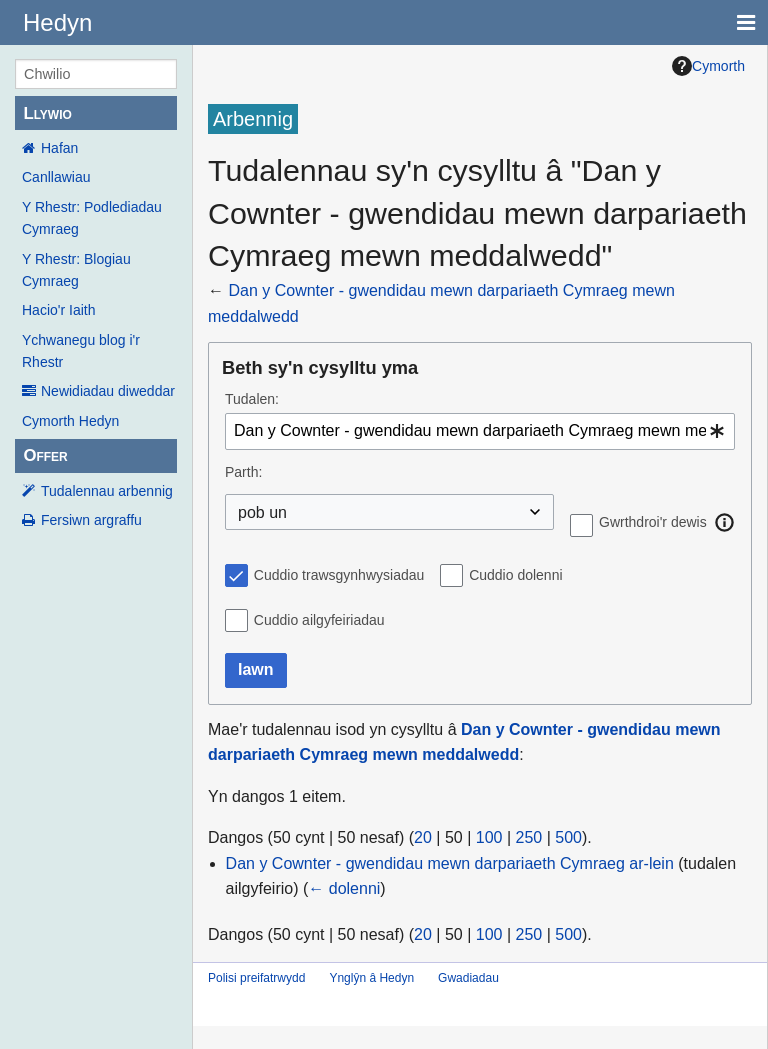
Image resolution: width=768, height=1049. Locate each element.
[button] (725, 522)
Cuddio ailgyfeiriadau (319, 620)
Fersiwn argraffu (91, 520)
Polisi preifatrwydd (256, 978)
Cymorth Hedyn (70, 421)
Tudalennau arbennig (107, 491)
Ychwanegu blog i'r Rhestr (81, 351)
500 (568, 837)
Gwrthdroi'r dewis (653, 522)
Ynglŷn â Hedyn (371, 978)
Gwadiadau (468, 978)
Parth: (243, 472)
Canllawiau (56, 177)
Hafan (59, 148)
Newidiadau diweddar (108, 391)
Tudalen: (252, 399)
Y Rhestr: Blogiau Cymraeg (76, 270)
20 (423, 837)
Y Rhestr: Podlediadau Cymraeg (92, 218)
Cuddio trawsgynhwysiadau (339, 575)
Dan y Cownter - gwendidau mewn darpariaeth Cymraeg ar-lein (450, 863)
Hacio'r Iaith (58, 310)
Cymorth (708, 66)
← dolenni (344, 888)
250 (529, 837)
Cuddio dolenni (515, 575)
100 (489, 837)
